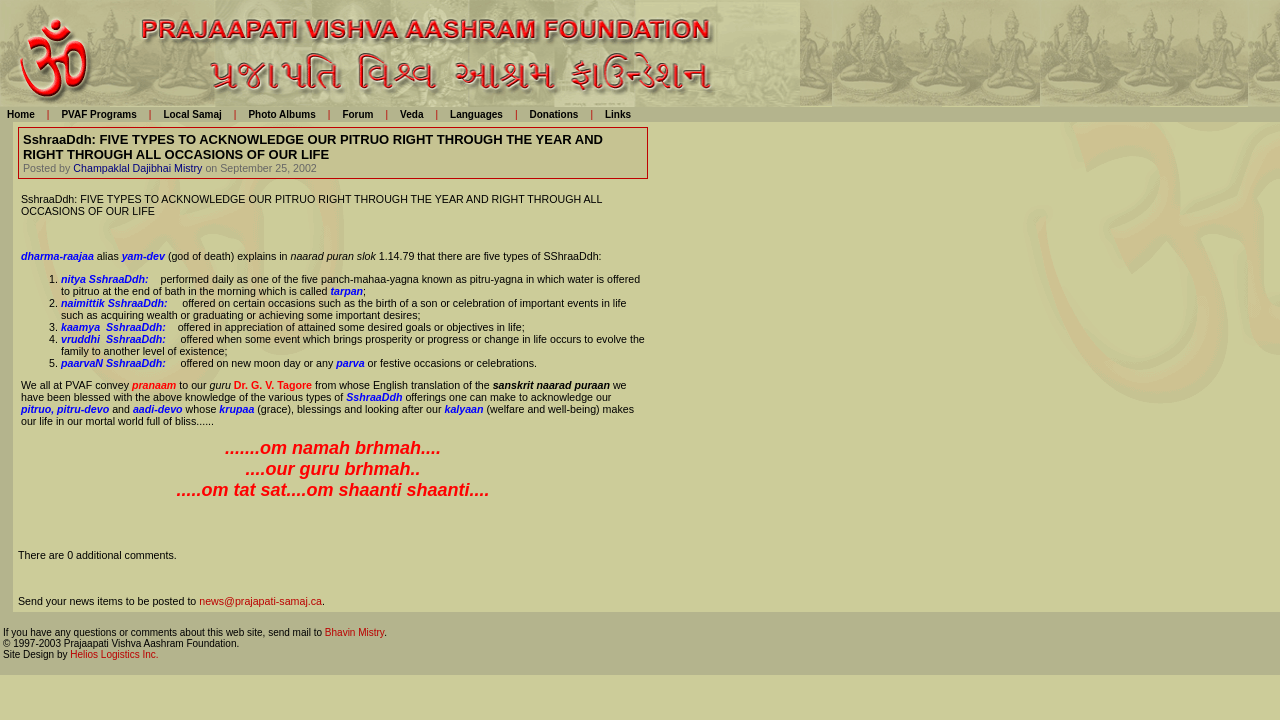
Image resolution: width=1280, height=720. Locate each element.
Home (21, 114)
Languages (476, 114)
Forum (357, 114)
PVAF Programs (98, 114)
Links (618, 114)
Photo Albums (281, 114)
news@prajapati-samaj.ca (260, 601)
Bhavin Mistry (354, 632)
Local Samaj (192, 114)
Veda (411, 114)
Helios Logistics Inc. (114, 654)
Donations (553, 114)
